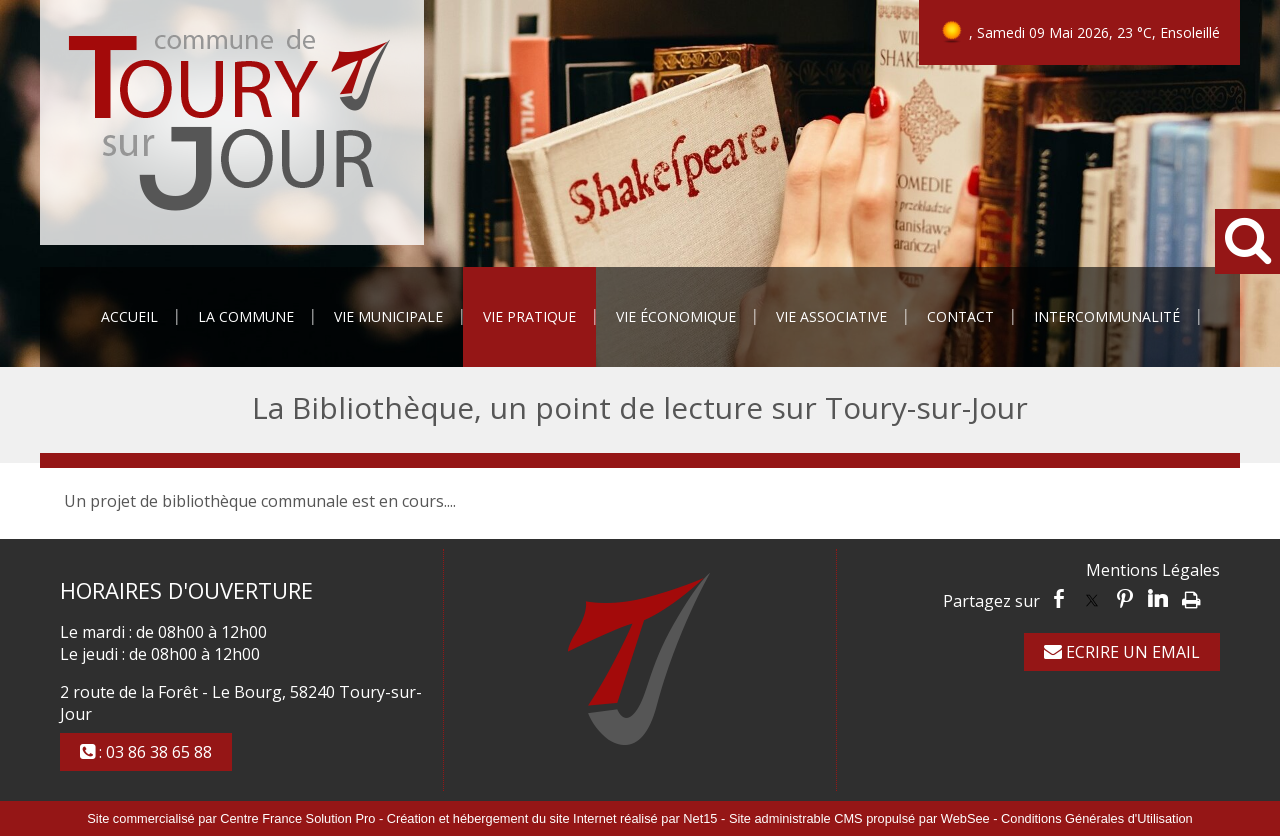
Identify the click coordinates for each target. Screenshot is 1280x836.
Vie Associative (831, 316)
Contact (960, 316)
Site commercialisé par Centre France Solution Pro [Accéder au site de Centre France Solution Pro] (231, 818)
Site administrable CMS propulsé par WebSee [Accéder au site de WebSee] (859, 818)
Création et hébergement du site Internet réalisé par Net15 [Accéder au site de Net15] (552, 818)
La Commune (246, 316)
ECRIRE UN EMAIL (1122, 652)
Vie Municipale (388, 316)
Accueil (129, 316)
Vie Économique (676, 316)
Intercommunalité (1107, 316)
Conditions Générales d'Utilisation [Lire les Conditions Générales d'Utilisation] (1097, 818)
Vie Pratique (529, 316)
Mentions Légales (1153, 570)
